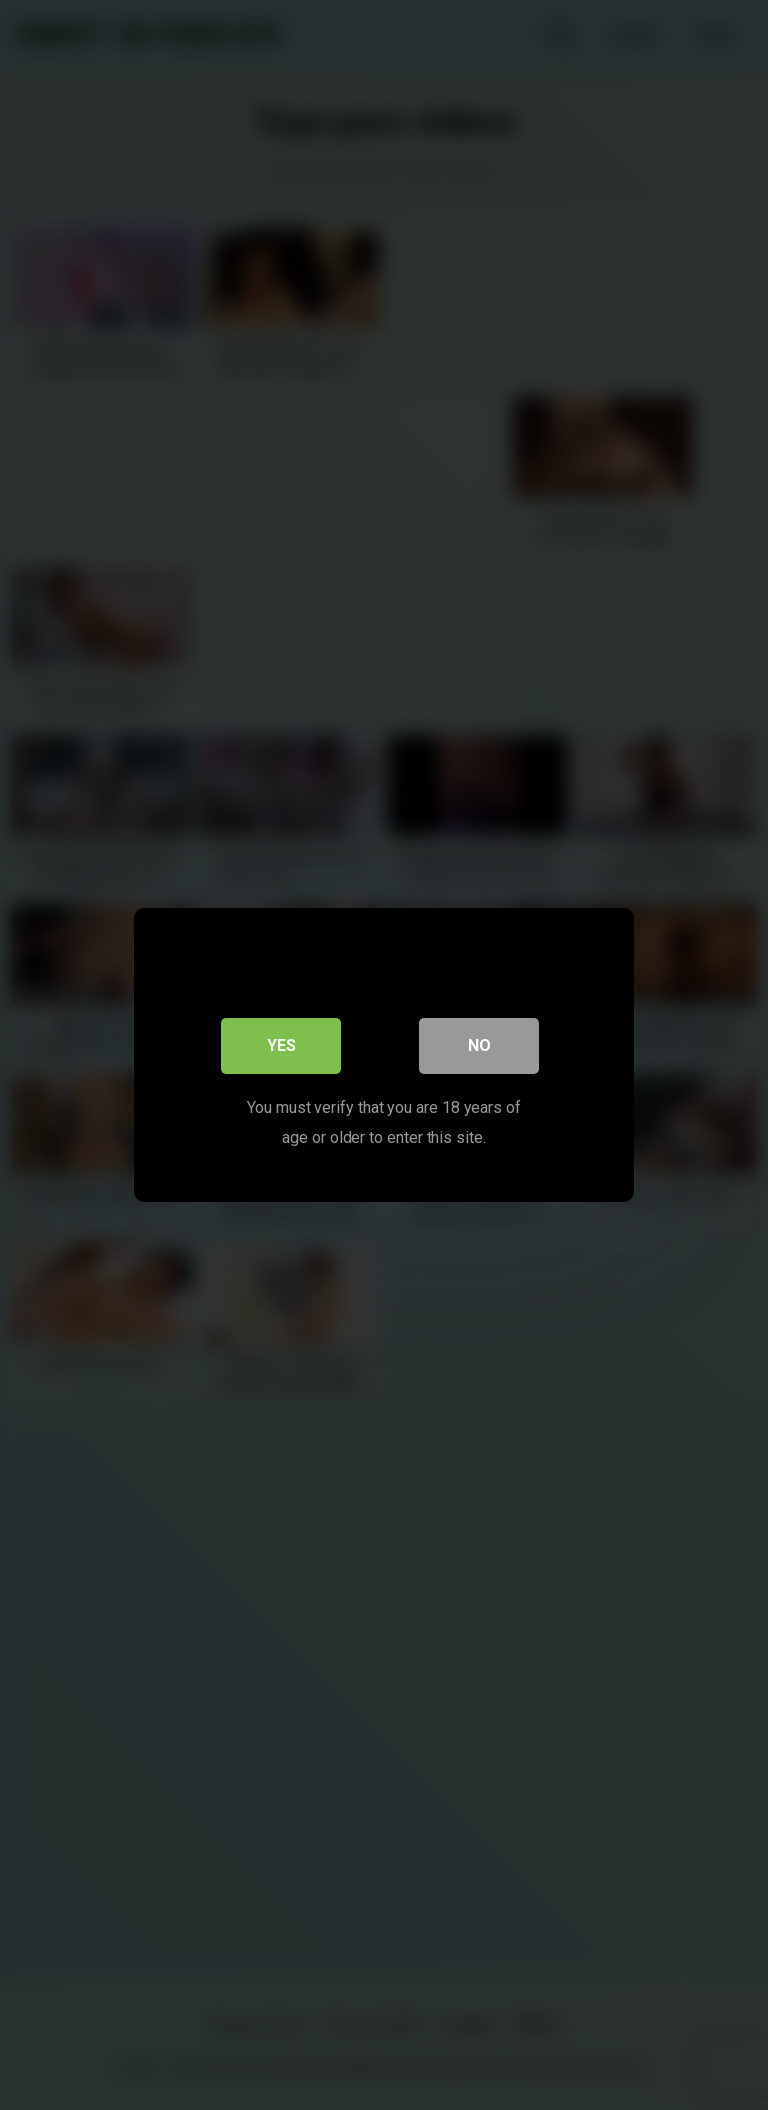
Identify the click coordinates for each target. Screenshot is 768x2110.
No (479, 1045)
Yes (281, 1045)
